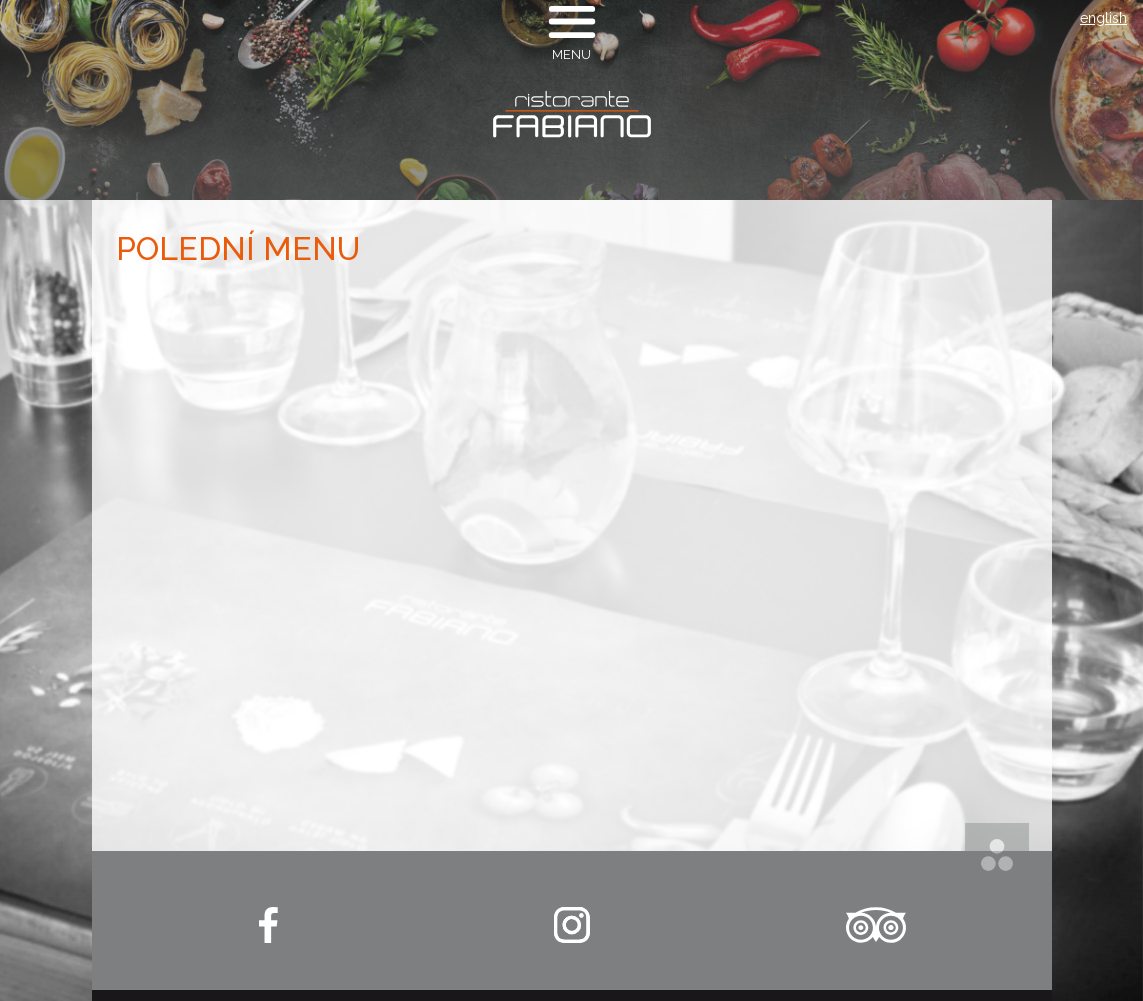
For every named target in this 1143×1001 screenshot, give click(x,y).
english (1103, 18)
